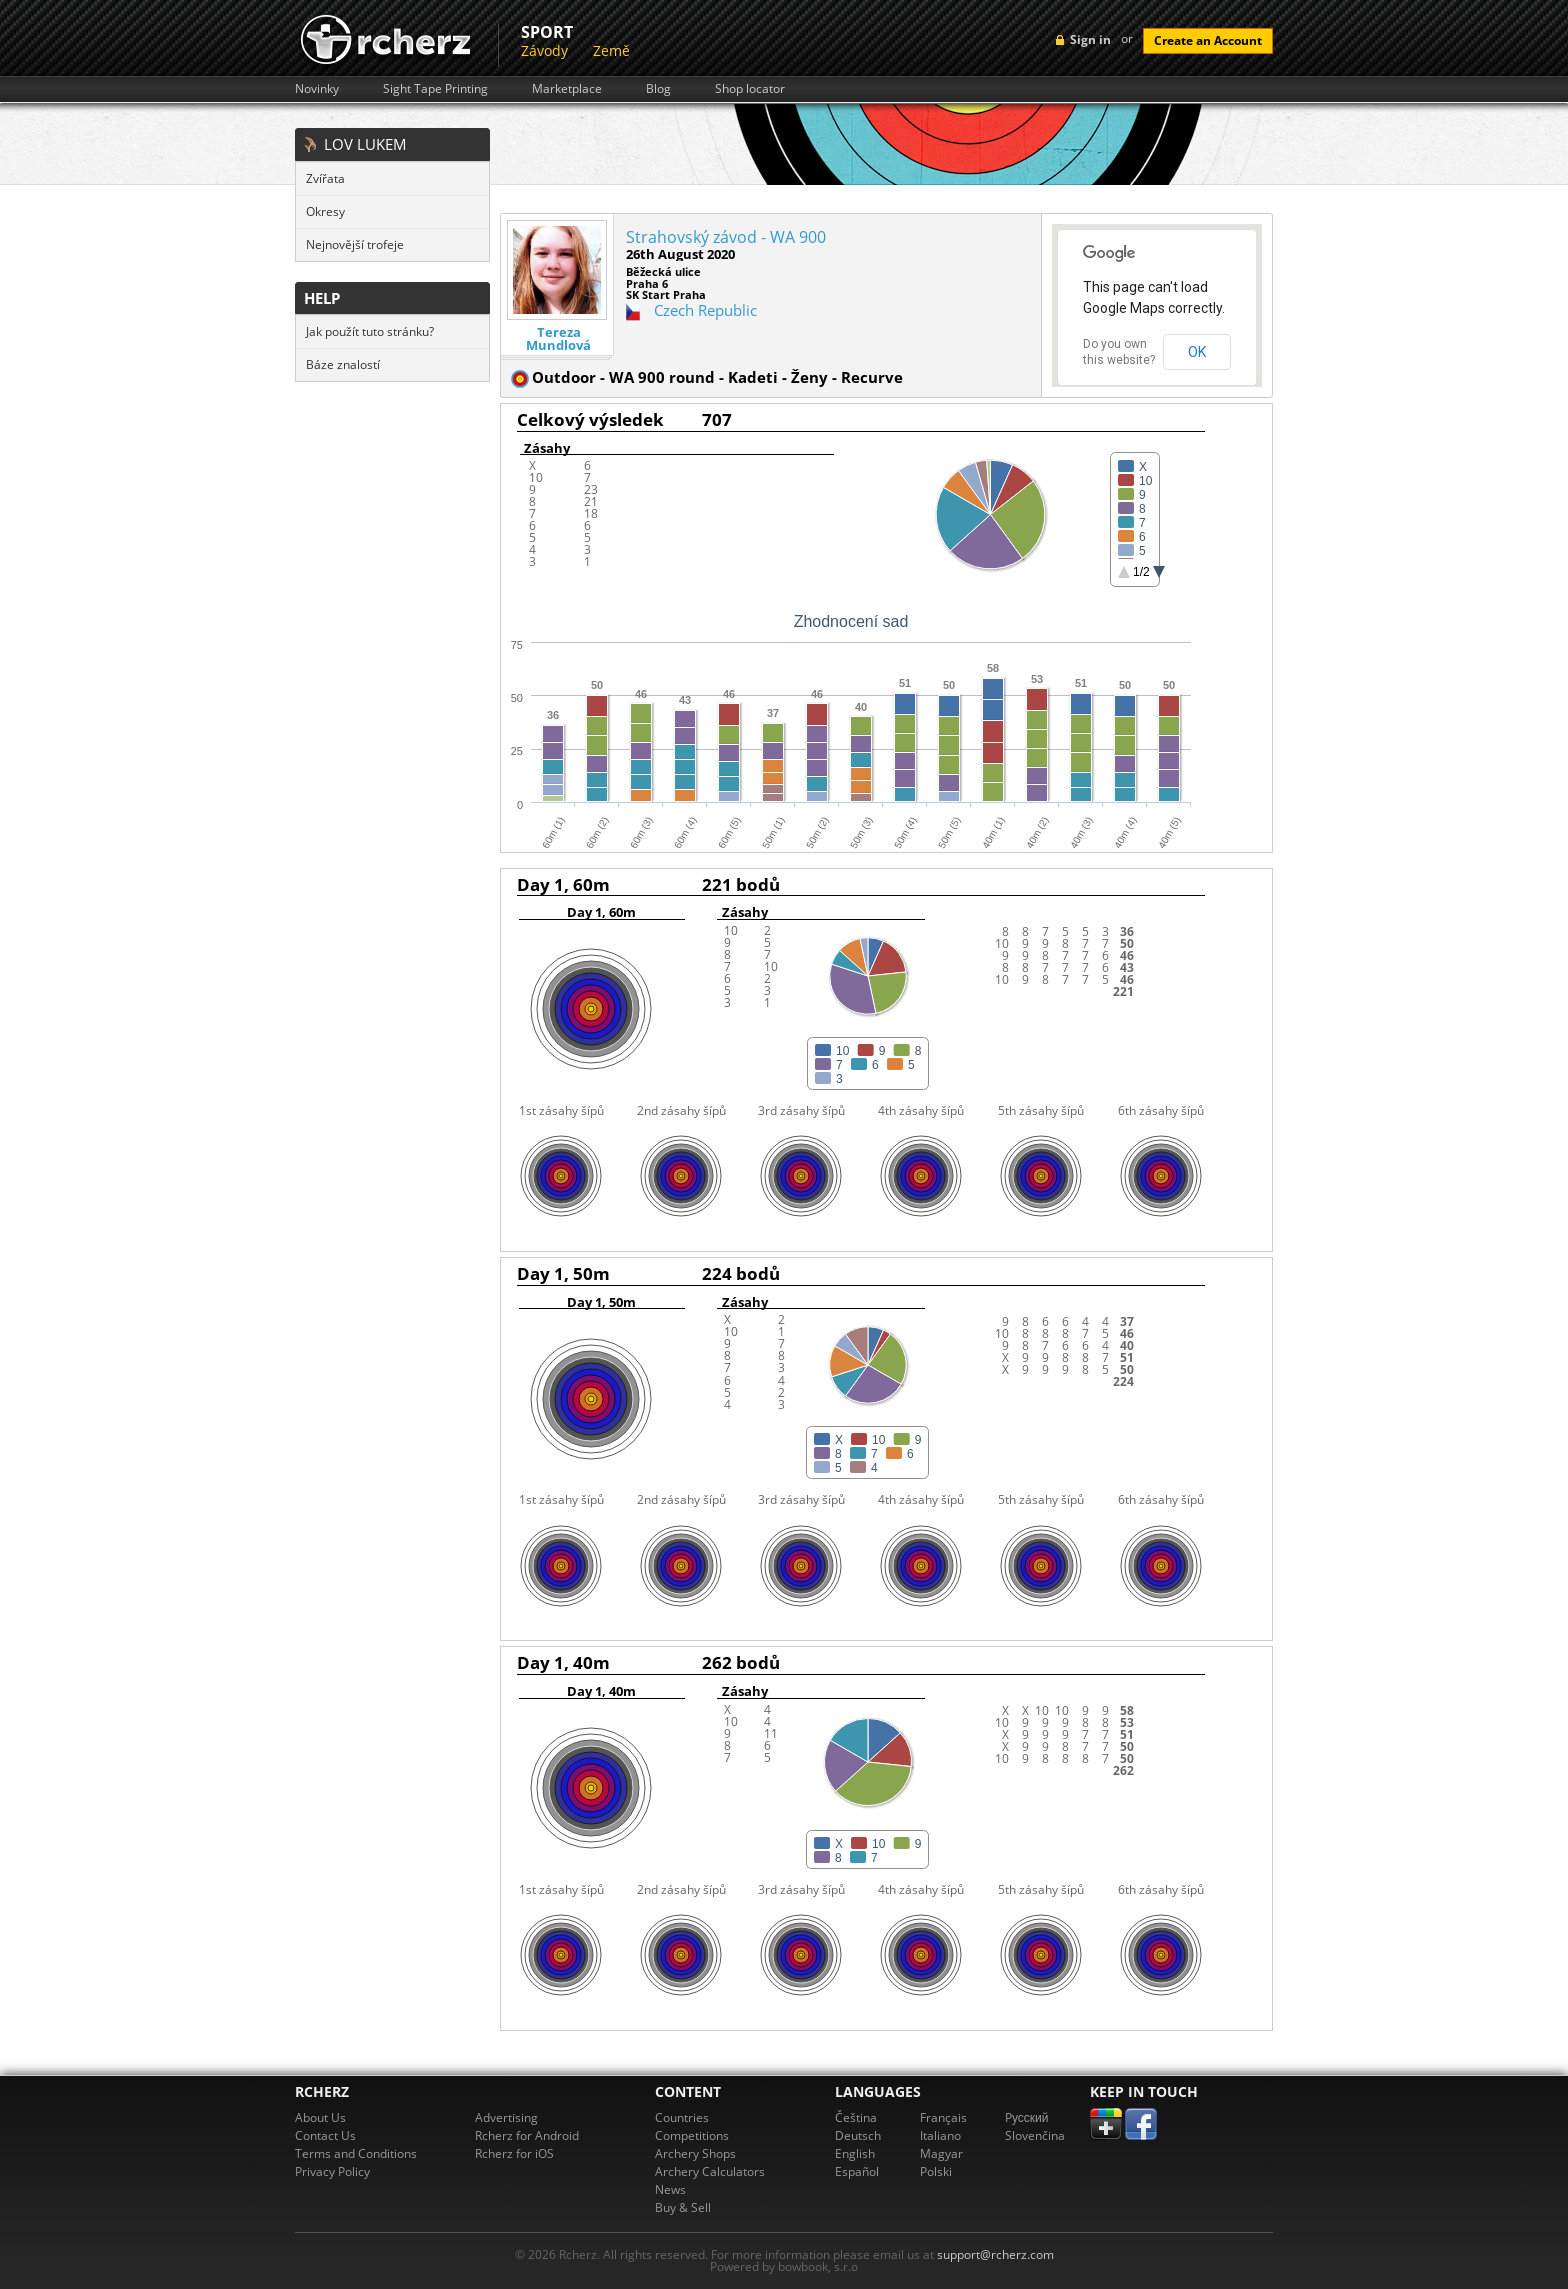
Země (611, 50)
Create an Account (1208, 40)
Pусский (1027, 2117)
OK (1197, 352)
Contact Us (325, 2135)
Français (943, 2117)
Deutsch (858, 2135)
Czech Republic (705, 310)
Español (857, 2171)
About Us (320, 2117)
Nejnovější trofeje (355, 244)
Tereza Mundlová (558, 339)
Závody (544, 50)
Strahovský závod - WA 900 (726, 237)
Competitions (692, 2135)
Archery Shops (695, 2153)
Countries (682, 2117)
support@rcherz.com (995, 2254)
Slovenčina (1035, 2135)
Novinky (317, 89)
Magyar (941, 2153)
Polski (936, 2171)
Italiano (940, 2135)
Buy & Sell (683, 2207)
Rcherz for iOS (514, 2153)
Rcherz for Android (527, 2135)
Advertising (506, 2117)
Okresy (325, 211)
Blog (658, 89)
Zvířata (325, 178)
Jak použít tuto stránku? (370, 331)
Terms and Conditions (356, 2153)
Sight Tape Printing (435, 89)
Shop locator (750, 89)
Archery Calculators (710, 2171)
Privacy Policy (332, 2171)
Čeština (856, 2117)
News (670, 2189)
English (855, 2153)
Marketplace (567, 89)
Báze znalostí (343, 364)
